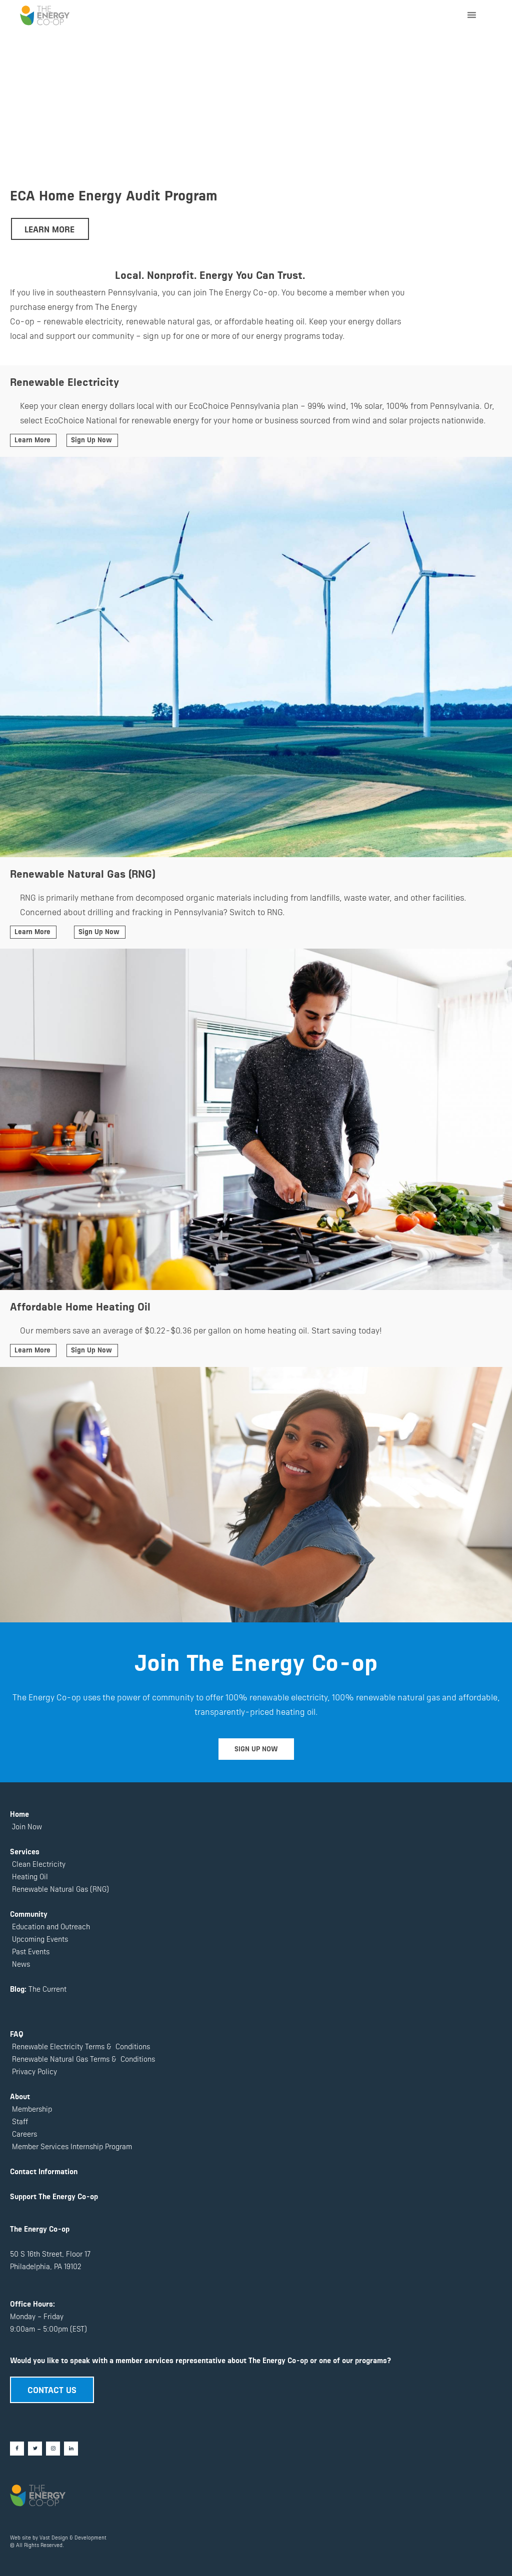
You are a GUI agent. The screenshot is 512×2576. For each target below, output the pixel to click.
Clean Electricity (39, 1863)
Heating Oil (30, 1876)
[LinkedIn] (71, 2449)
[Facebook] (17, 2449)
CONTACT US (52, 2389)
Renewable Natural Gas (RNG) (60, 1888)
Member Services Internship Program (71, 2146)
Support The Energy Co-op (54, 2196)
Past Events (30, 1951)
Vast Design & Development (73, 2537)
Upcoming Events (39, 1938)
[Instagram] (53, 2449)
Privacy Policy (33, 2071)
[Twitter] (35, 2449)
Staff (20, 2121)
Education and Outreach (50, 1926)
